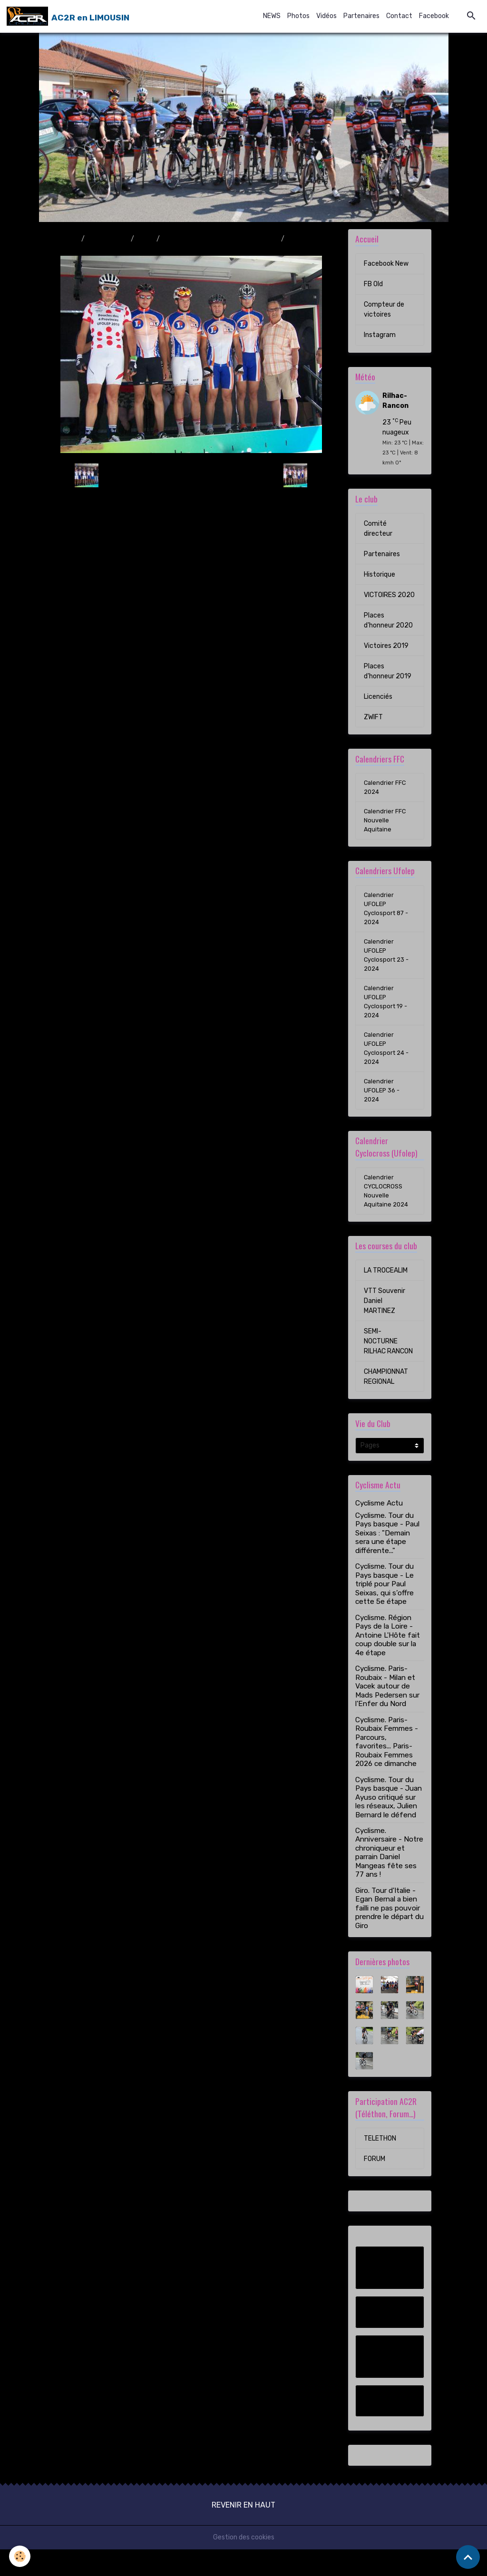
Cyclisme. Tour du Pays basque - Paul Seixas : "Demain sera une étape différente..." (387, 1560)
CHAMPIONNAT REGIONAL (386, 1403)
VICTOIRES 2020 (389, 595)
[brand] (68, 16)
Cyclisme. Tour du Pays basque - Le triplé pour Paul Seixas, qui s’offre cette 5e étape (384, 1610)
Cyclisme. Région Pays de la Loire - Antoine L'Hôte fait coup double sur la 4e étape (387, 1662)
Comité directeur (378, 529)
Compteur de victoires (384, 309)
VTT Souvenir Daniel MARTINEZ (384, 1327)
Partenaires (361, 16)
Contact (399, 16)
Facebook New (386, 264)
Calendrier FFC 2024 (386, 788)
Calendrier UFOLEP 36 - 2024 (383, 1112)
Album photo (107, 239)
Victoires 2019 (386, 646)
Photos (298, 16)
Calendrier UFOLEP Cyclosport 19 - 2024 (387, 1016)
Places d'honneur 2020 (388, 620)
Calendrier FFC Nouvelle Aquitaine (386, 824)
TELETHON (380, 2165)
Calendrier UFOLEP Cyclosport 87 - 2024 (388, 915)
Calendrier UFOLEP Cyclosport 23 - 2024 (388, 965)
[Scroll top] (468, 2557)
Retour (191, 475)
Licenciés (378, 697)
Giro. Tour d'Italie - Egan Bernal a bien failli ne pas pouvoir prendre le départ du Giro (389, 1935)
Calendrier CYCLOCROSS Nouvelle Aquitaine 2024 (388, 1215)
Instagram (380, 335)
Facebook (434, 16)
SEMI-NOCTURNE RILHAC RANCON (388, 1368)
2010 (145, 239)
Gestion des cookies (243, 2564)
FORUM (374, 2185)
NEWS (272, 16)
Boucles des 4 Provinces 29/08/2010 (220, 239)
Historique (379, 574)
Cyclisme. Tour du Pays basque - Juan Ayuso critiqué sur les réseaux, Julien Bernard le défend (388, 1824)
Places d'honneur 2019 (387, 671)
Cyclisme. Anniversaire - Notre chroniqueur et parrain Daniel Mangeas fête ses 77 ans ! (389, 1879)
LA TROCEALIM (386, 1297)
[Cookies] (20, 2556)
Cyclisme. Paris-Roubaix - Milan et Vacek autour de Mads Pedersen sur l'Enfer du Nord (387, 1713)
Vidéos (326, 16)
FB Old (373, 284)
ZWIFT (373, 717)
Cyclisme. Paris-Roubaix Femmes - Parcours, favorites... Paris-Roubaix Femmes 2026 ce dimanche (386, 1768)
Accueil (67, 239)
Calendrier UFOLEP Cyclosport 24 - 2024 (388, 1066)
